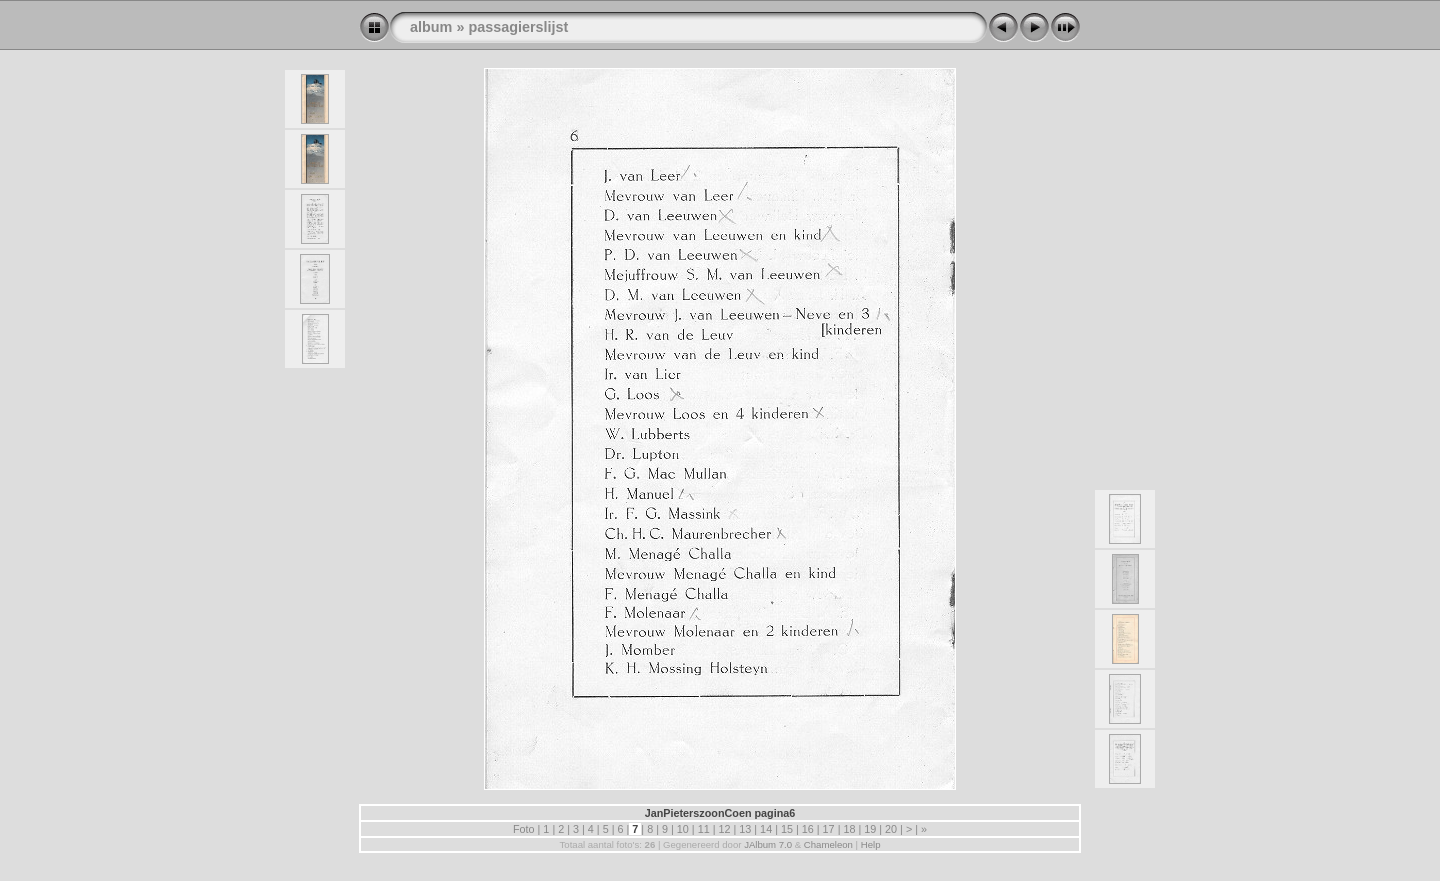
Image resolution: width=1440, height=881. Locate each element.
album (431, 27)
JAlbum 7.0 (768, 844)
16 (808, 829)
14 (766, 829)
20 (891, 829)
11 (704, 829)
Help (871, 844)
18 (849, 829)
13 (745, 829)
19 (870, 829)
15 (787, 829)
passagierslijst (518, 27)
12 (724, 829)
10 (683, 829)
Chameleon (828, 844)
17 (829, 829)
